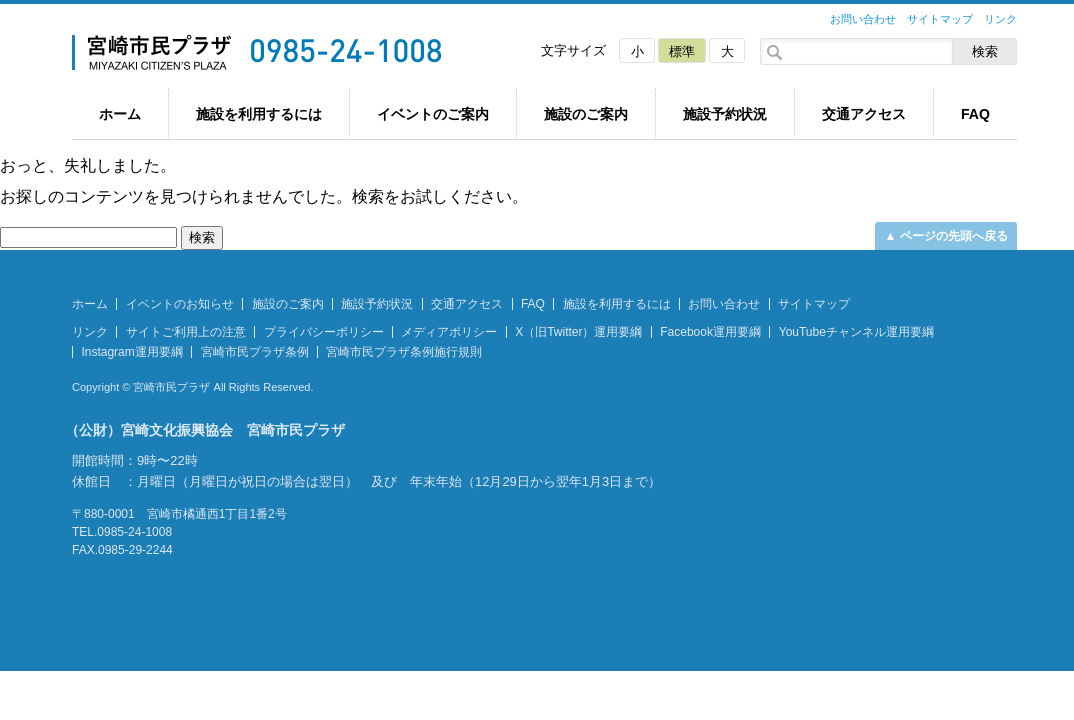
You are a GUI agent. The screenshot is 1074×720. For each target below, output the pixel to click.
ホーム (120, 114)
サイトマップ (940, 19)
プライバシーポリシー (324, 332)
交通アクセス (864, 114)
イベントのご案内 (433, 114)
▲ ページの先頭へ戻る (945, 236)
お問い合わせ (863, 19)
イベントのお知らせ (180, 304)
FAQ (975, 114)
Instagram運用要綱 (131, 352)
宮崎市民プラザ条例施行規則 (404, 352)
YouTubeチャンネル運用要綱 (856, 332)
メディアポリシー (449, 332)
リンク (1000, 19)
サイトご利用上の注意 (186, 332)
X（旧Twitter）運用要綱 (578, 332)
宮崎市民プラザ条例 (255, 352)
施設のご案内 (586, 114)
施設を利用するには (259, 114)
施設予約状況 (725, 114)
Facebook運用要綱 (710, 332)
